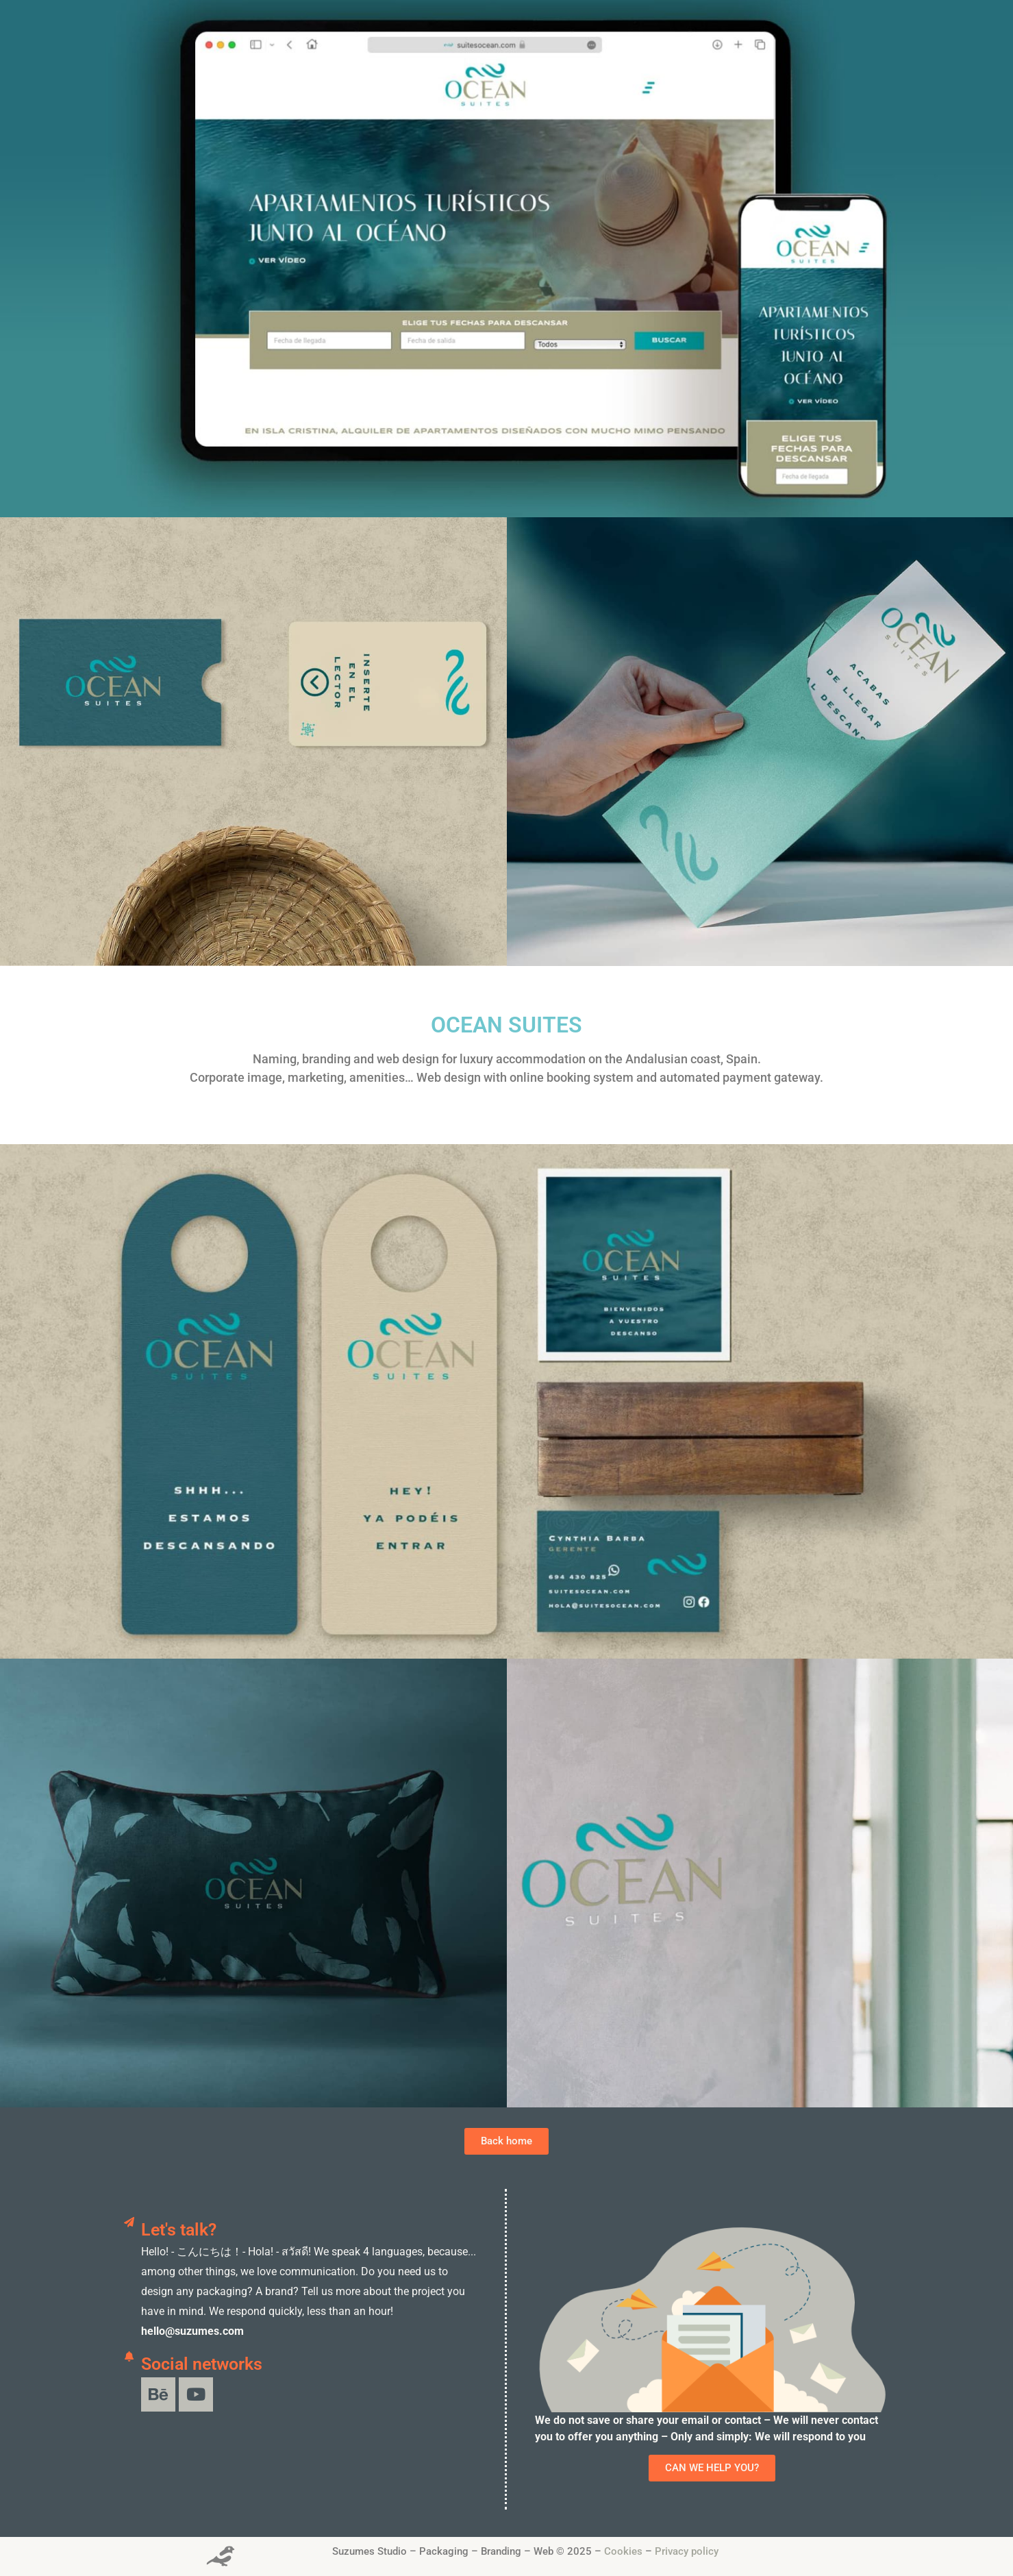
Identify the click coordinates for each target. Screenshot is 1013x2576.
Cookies (623, 2551)
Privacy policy (686, 2551)
